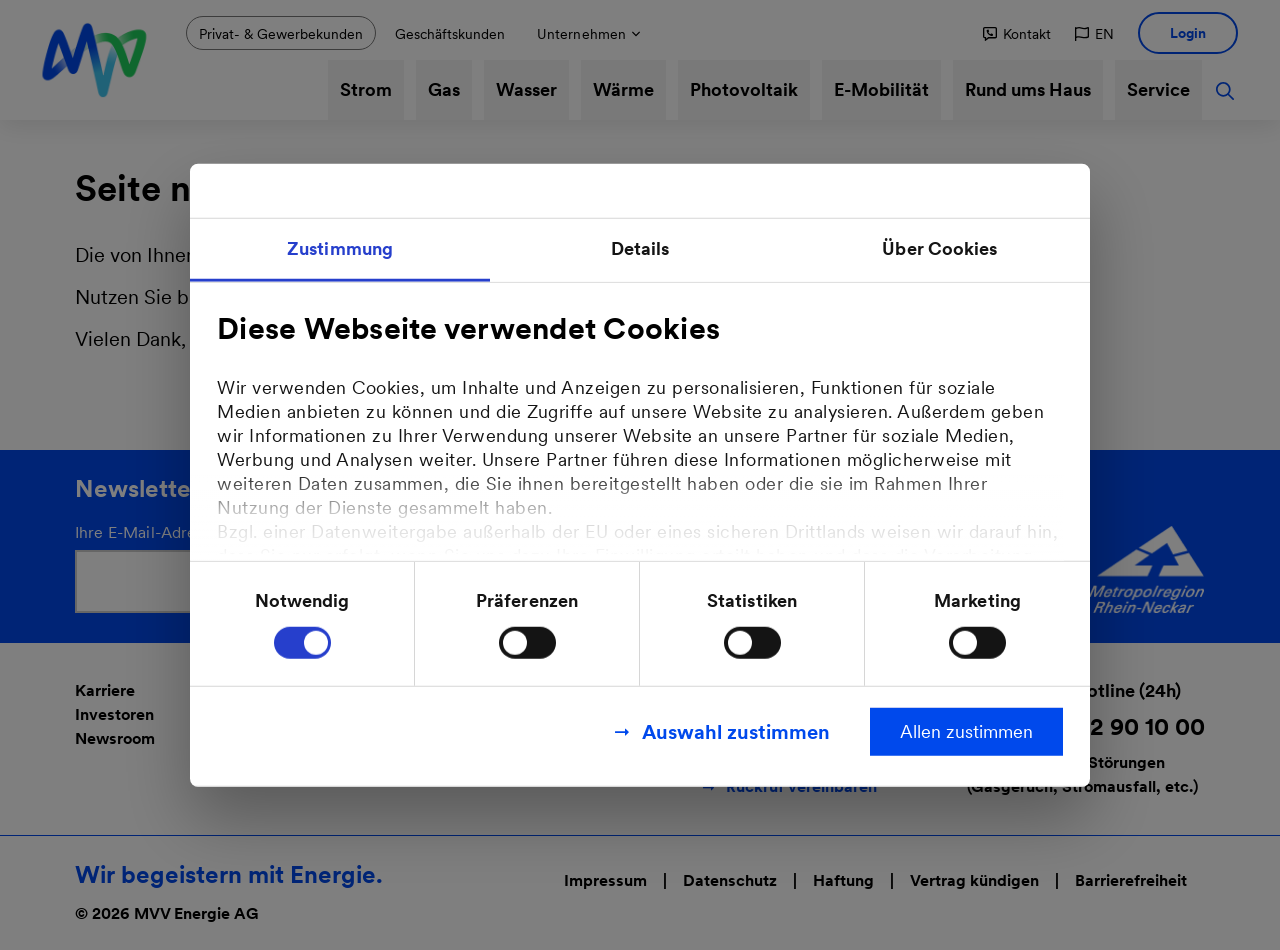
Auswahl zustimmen (736, 731)
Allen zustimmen (966, 730)
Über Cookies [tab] (939, 248)
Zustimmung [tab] (340, 248)
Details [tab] (640, 248)
